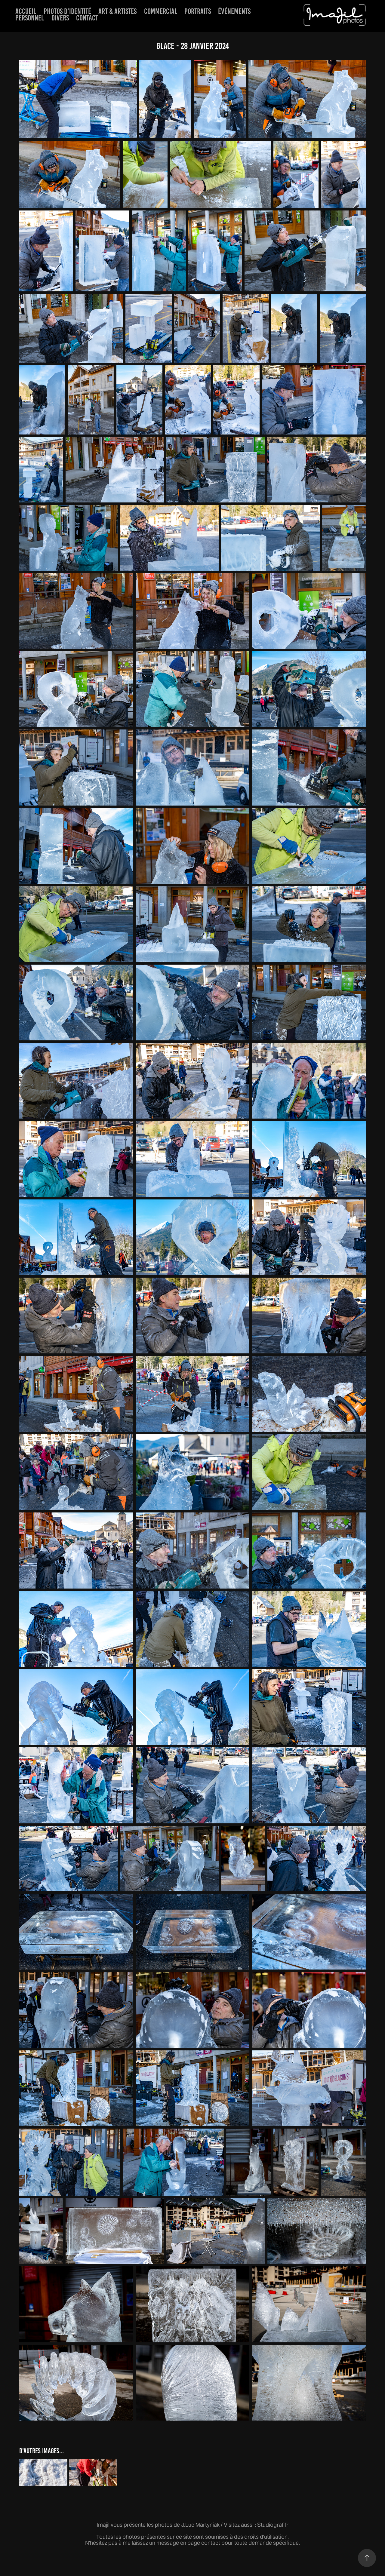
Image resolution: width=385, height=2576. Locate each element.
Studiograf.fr (272, 2524)
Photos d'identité (67, 11)
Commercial (160, 11)
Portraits (197, 11)
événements (234, 11)
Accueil (25, 11)
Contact (87, 18)
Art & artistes (117, 11)
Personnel (29, 18)
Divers (60, 18)
